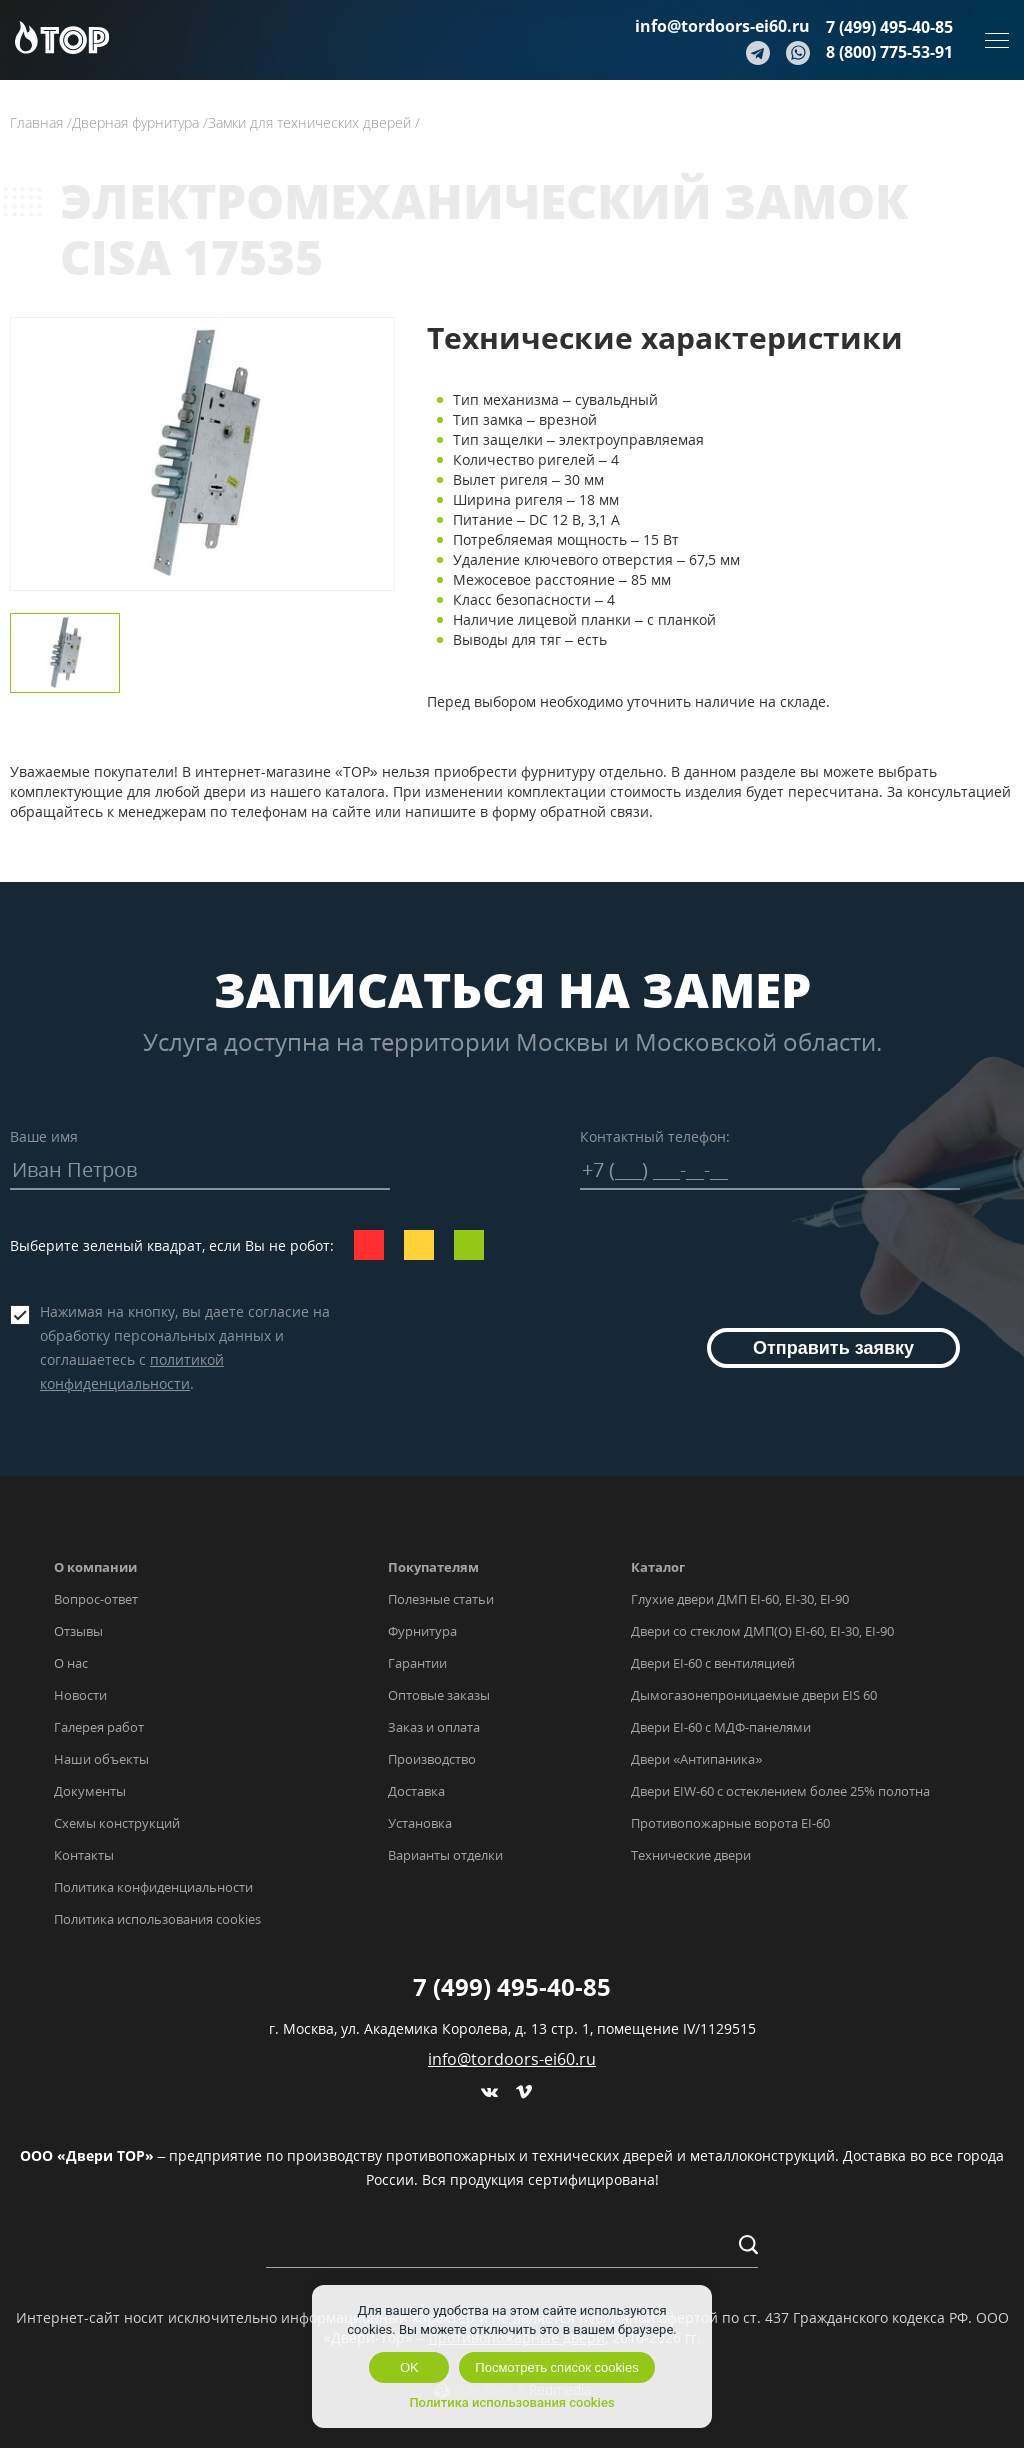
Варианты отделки (445, 1855)
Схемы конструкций (117, 1823)
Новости (80, 1695)
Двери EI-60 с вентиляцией (713, 1663)
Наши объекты (101, 1759)
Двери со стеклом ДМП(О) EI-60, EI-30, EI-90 (762, 1631)
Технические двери (691, 1855)
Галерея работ (99, 1727)
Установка (420, 1823)
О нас (71, 1663)
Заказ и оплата (434, 1727)
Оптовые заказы (439, 1695)
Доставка (416, 1791)
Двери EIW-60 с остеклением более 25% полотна (780, 1791)
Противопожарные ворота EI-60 (730, 1823)
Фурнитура (422, 1631)
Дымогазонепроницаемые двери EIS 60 (754, 1695)
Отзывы (78, 1631)
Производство (432, 1759)
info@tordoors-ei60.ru (722, 26)
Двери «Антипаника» (696, 1759)
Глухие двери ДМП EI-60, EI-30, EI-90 (740, 1599)
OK (409, 2367)
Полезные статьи (441, 1599)
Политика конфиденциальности (153, 1887)
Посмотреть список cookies (556, 2367)
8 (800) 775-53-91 (889, 52)
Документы (90, 1791)
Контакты (84, 1855)
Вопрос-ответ (96, 1599)
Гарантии (417, 1663)
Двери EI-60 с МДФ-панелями (721, 1727)
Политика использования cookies (157, 1919)
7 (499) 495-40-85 (889, 27)
